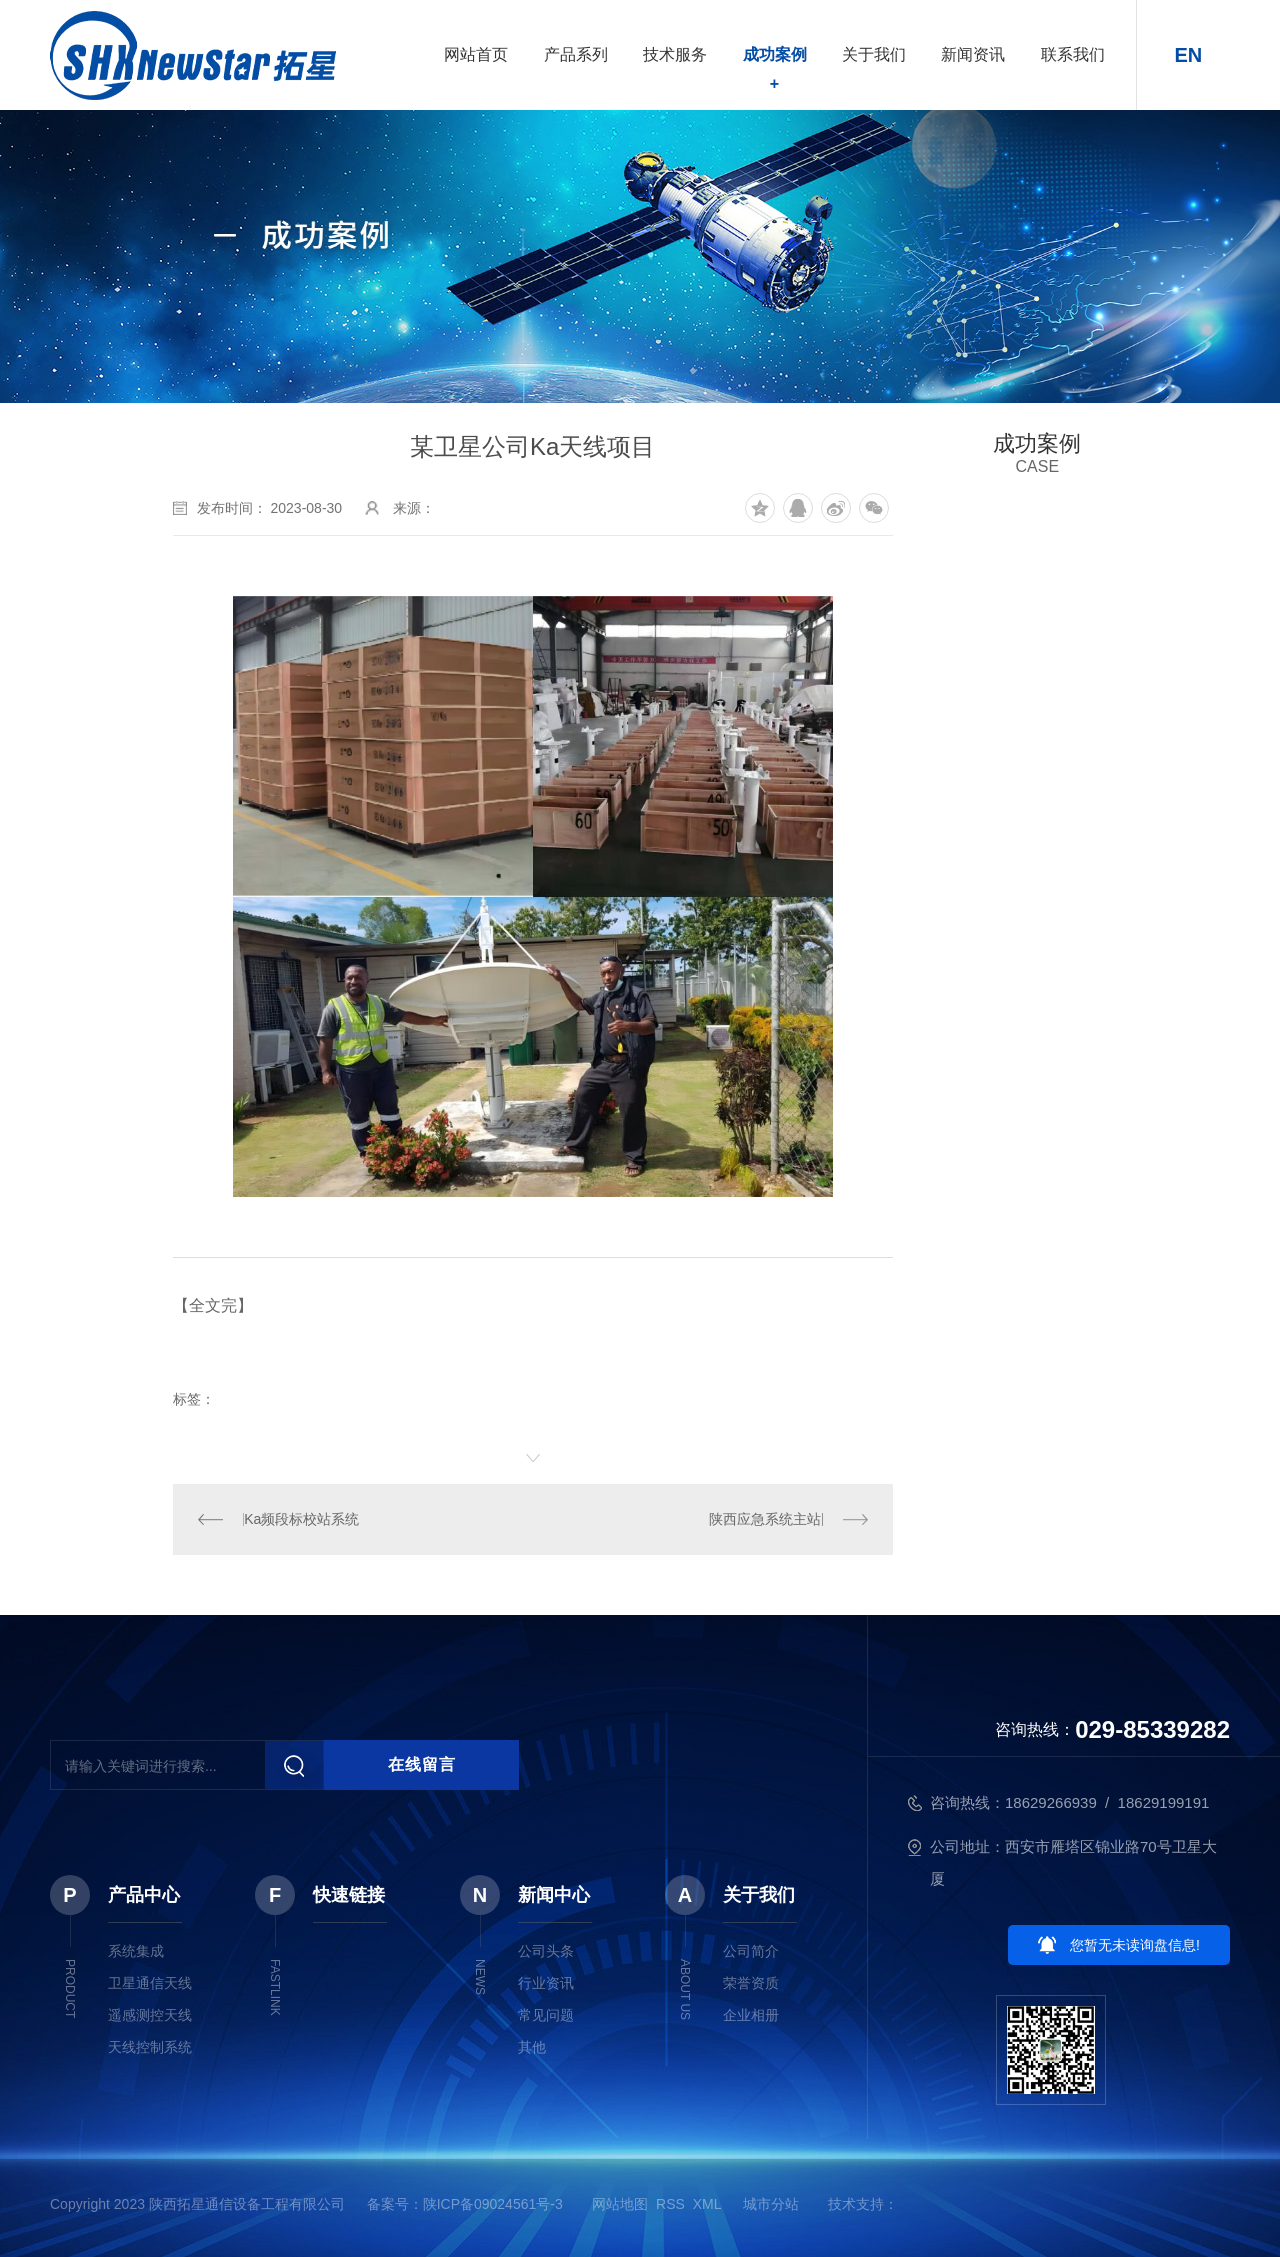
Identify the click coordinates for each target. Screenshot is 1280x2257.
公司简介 (751, 1951)
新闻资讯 (973, 54)
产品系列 (576, 54)
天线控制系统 (150, 2047)
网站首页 (476, 54)
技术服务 (675, 54)
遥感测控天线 (150, 2015)
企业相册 (751, 2015)
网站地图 (620, 2204)
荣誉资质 (751, 1983)
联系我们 (1073, 54)
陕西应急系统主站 (765, 1519)
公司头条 (546, 1951)
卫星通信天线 (150, 1983)
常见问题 (546, 2015)
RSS (670, 2204)
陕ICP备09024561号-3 (493, 2204)
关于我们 (874, 54)
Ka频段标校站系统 (301, 1519)
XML (707, 2204)
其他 (532, 2047)
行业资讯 (546, 1983)
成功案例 (775, 54)
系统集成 (136, 1951)
